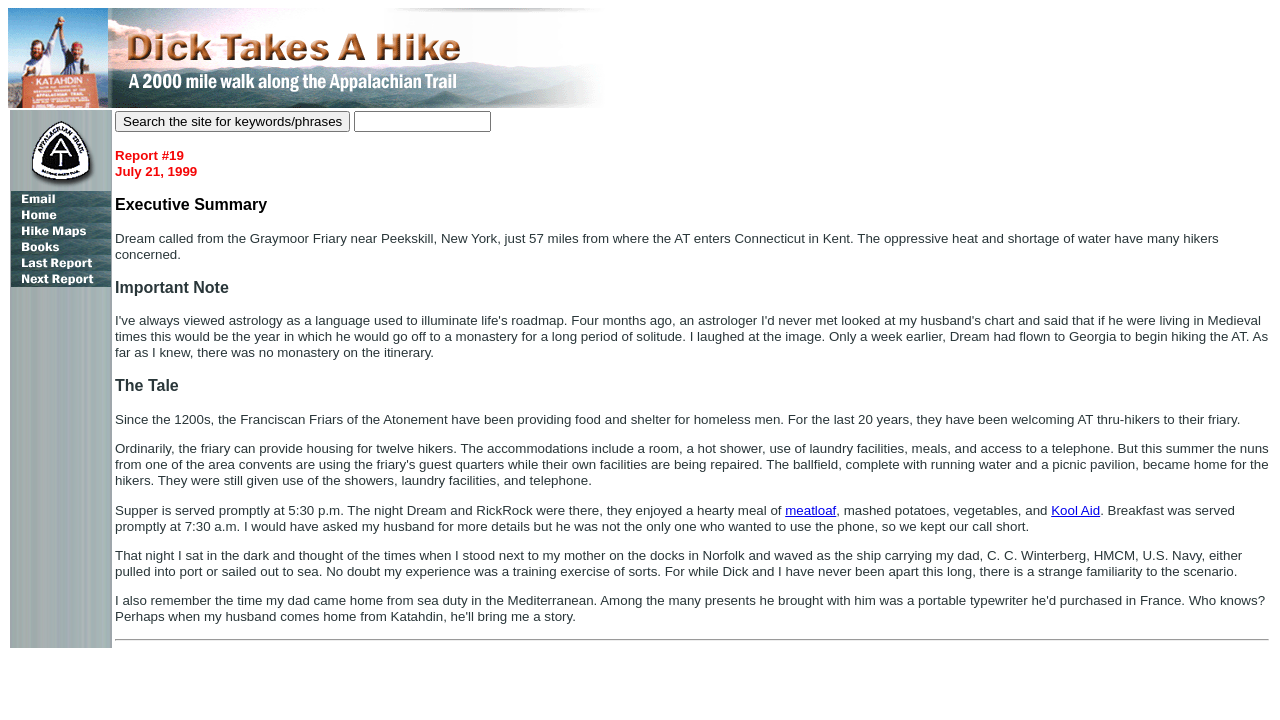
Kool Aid (1075, 510)
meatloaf (810, 510)
